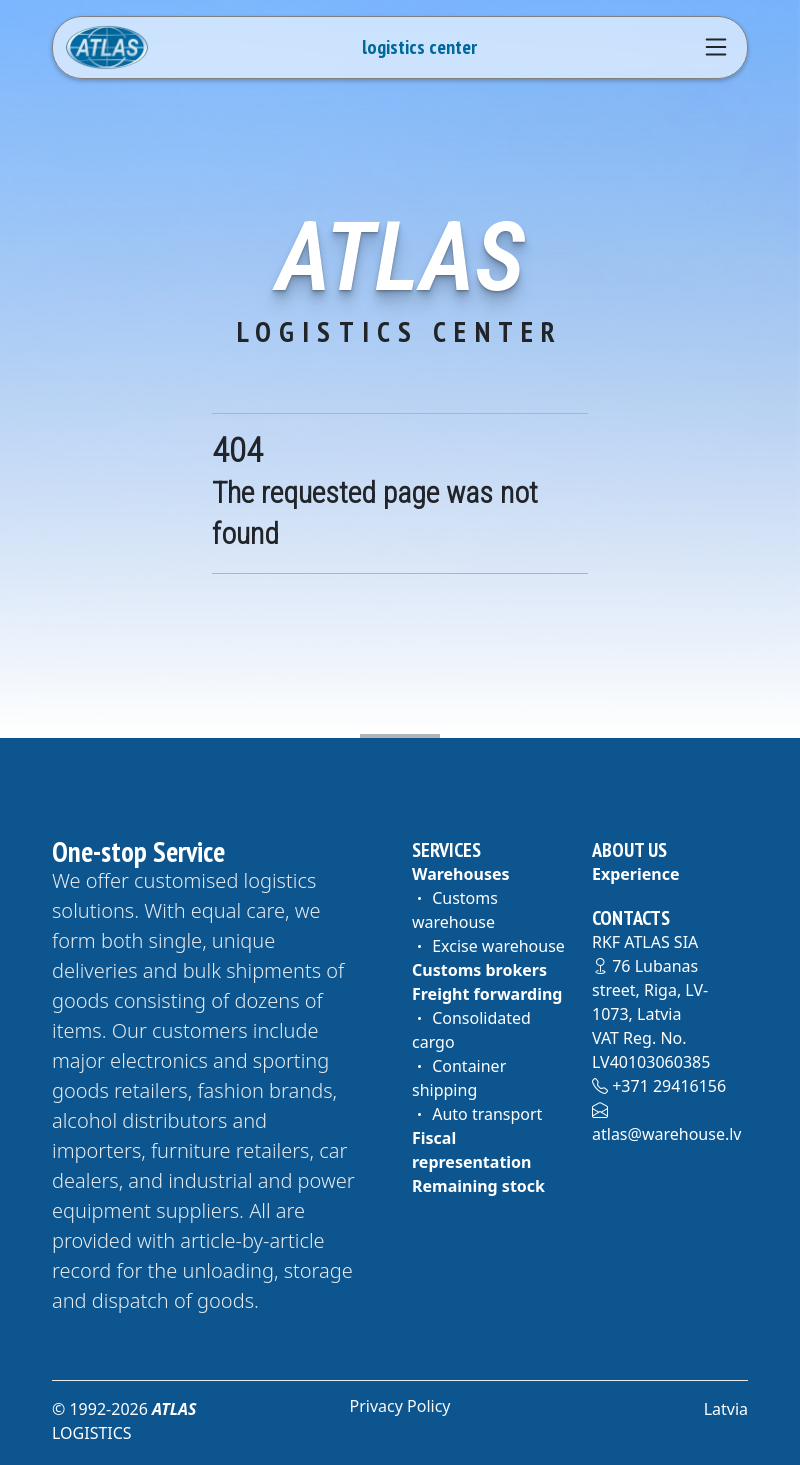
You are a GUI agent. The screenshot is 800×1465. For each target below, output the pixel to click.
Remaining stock (478, 1186)
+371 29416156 (659, 1086)
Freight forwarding (487, 994)
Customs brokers (479, 970)
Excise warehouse (488, 946)
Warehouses (461, 874)
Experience (636, 874)
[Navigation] (716, 47)
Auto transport (477, 1114)
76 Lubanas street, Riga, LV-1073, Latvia (650, 990)
